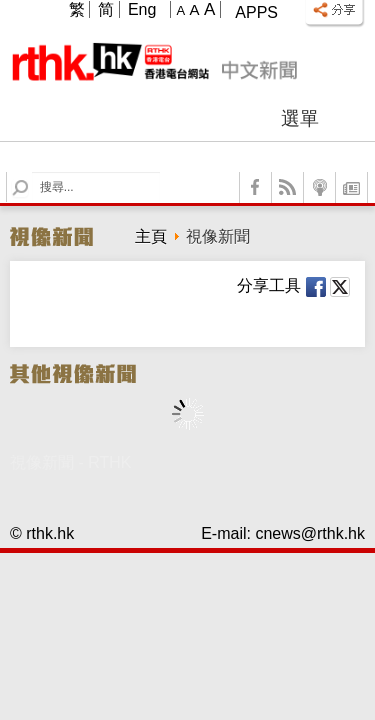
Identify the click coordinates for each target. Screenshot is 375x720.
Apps (256, 12)
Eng (142, 9)
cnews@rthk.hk (310, 533)
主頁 (151, 236)
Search (32, 172)
